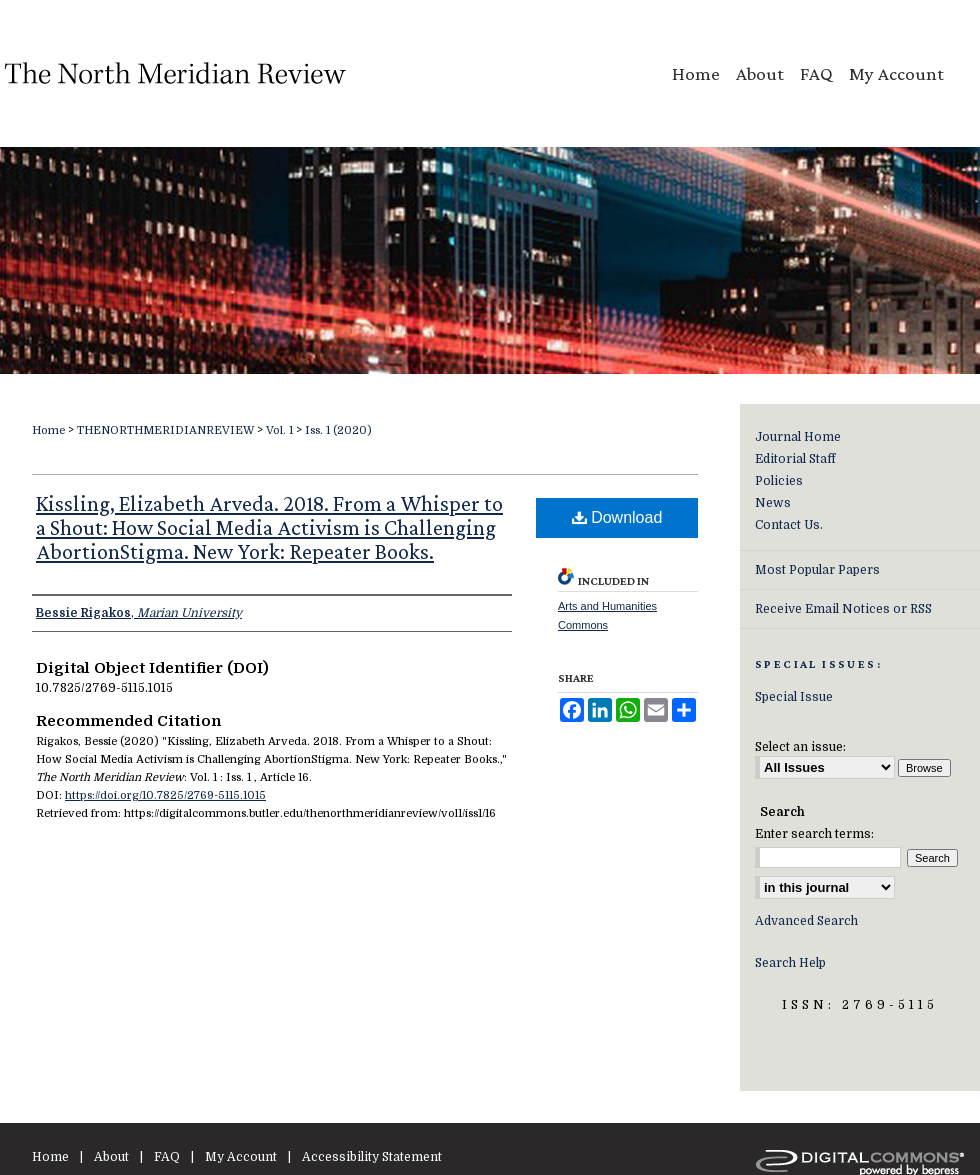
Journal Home (798, 437)
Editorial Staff (795, 459)
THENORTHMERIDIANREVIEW (165, 430)
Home (48, 430)
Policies (779, 481)
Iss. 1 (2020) (338, 430)
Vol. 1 (279, 430)
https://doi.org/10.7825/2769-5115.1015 (165, 795)
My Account (241, 1157)
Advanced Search (806, 921)
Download (617, 517)
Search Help (790, 963)
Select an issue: (800, 747)
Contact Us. (789, 525)
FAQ (167, 1157)
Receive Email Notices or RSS (843, 609)
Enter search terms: (814, 834)
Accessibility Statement (372, 1157)
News (773, 503)
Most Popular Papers (817, 570)
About (111, 1157)
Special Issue (794, 697)
